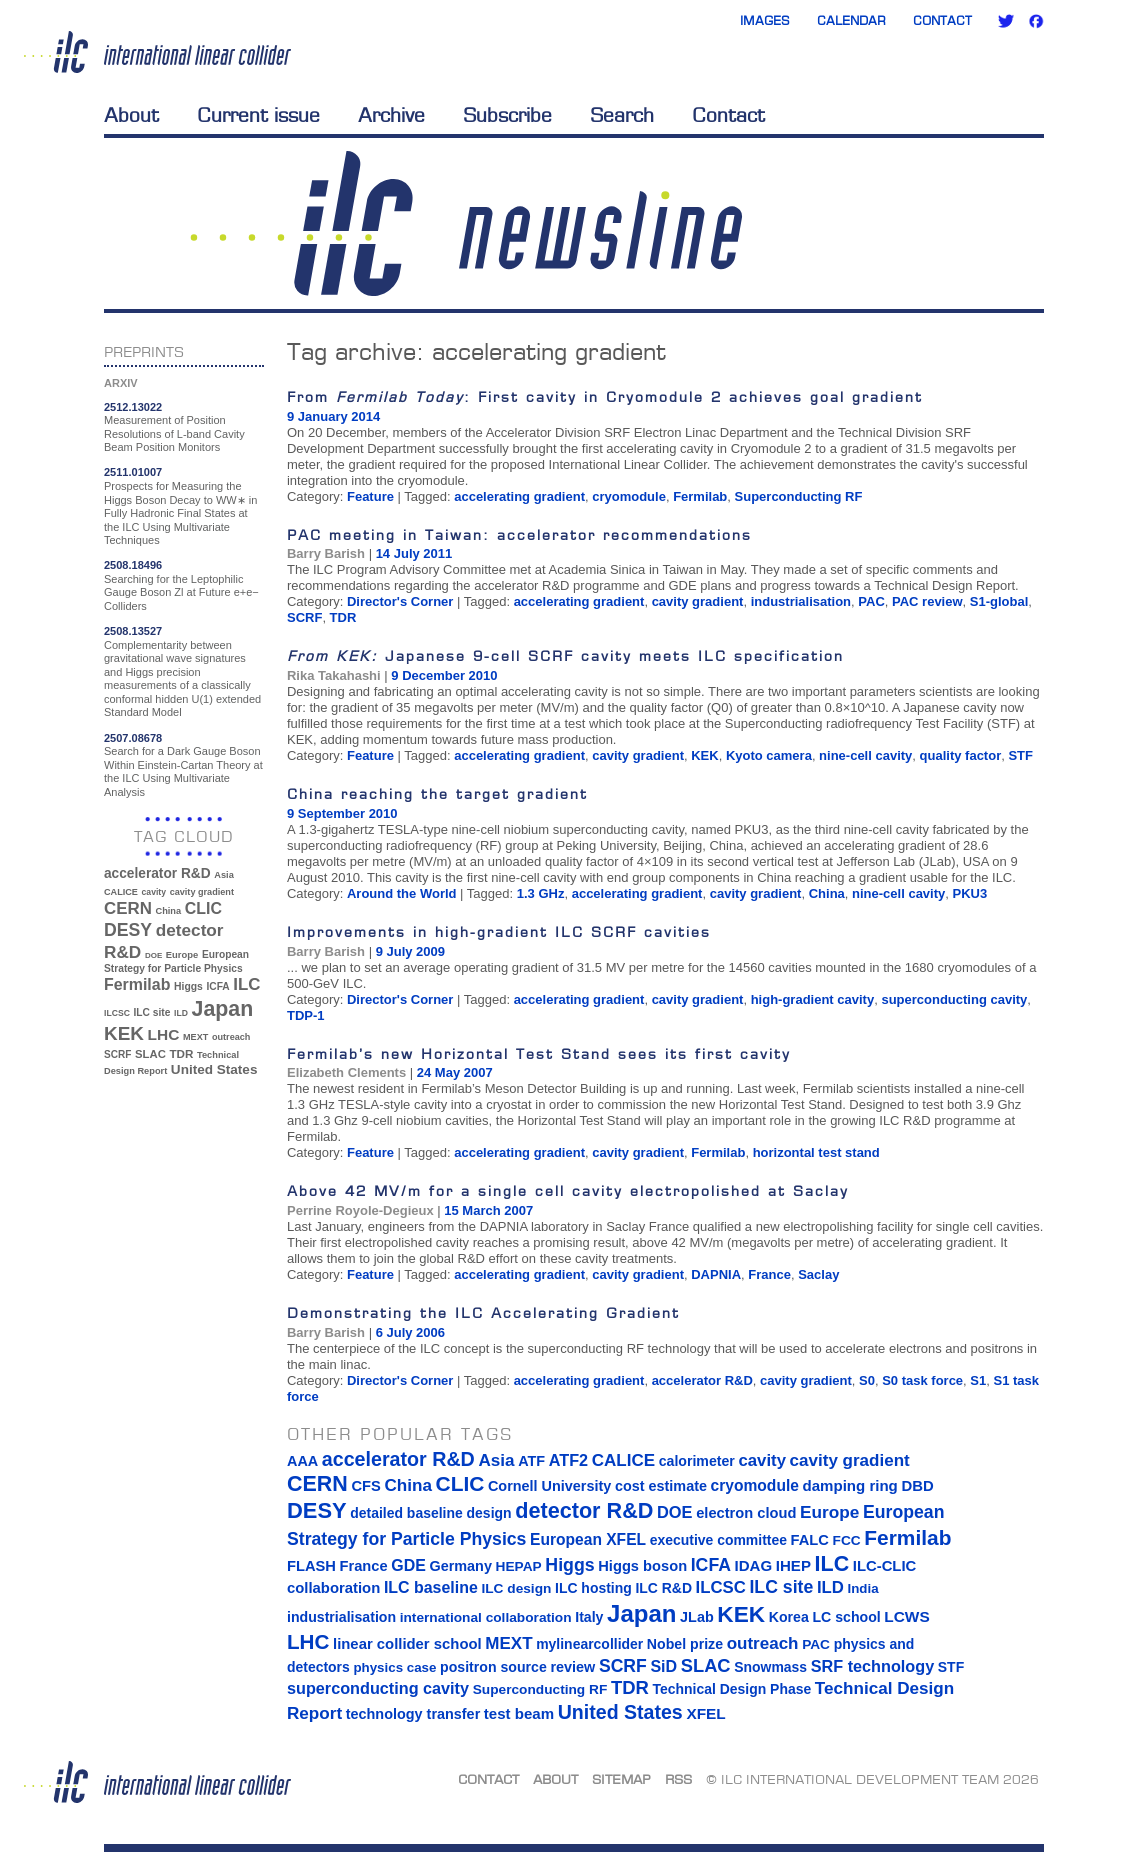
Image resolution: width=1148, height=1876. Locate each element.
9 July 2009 (410, 951)
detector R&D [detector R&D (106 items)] (584, 1510)
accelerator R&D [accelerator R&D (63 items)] (157, 873)
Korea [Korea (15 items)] (789, 1617)
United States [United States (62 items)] (214, 1069)
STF (1020, 755)
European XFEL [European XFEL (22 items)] (588, 1539)
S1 (978, 1380)
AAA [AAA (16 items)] (302, 1461)
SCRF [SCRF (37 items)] (117, 1054)
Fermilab (700, 496)
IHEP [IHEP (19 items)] (793, 1565)
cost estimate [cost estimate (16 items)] (661, 1486)
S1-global (999, 601)
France (769, 1274)
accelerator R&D (702, 1380)
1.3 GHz (541, 893)
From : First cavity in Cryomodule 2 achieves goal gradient (605, 396)
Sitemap (621, 1779)
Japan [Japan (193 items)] (223, 1009)
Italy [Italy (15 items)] (589, 1617)
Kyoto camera (769, 755)
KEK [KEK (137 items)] (124, 1033)
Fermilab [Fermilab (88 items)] (137, 984)
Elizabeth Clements (346, 1072)
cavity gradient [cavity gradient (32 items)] (202, 892)
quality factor (961, 755)
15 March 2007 (488, 1210)
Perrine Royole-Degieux (360, 1210)
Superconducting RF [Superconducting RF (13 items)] (540, 1689)
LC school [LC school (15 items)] (846, 1617)
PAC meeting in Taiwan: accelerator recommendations (519, 534)
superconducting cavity (954, 999)
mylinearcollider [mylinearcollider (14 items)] (589, 1644)
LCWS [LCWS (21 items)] (906, 1616)
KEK (704, 755)
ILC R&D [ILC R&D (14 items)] (663, 1588)
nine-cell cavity (865, 755)
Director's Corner (400, 601)
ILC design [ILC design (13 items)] (516, 1588)
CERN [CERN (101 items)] (128, 908)
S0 (867, 1380)
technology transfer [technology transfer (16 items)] (413, 1714)
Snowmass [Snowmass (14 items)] (770, 1667)
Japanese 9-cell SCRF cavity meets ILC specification (565, 655)
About (131, 115)
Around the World (402, 893)
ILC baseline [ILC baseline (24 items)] (431, 1587)
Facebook (1036, 21)
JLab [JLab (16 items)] (697, 1617)
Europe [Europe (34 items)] (182, 954)
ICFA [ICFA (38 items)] (217, 986)
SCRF (304, 617)
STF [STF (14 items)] (951, 1667)
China (827, 893)
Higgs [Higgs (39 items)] (188, 986)
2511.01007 (133, 472)
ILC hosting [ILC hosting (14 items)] (593, 1588)
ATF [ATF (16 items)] (531, 1461)
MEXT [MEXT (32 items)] (195, 1037)
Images (765, 20)
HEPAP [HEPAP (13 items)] (519, 1566)
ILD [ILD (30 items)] (181, 1013)
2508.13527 (133, 631)
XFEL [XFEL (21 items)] (705, 1713)
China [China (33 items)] (168, 911)
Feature (370, 496)
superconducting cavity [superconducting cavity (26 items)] (378, 1688)
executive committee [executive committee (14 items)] (718, 1540)
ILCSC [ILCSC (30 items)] (117, 1013)
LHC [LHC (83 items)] (164, 1034)
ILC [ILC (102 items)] (246, 984)
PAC (871, 601)
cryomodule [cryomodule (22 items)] (755, 1485)
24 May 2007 (455, 1072)
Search (622, 115)
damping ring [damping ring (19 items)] (850, 1485)
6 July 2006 (410, 1332)
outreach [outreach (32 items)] (231, 1037)
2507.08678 (133, 738)
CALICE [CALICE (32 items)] (121, 892)
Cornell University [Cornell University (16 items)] (549, 1486)
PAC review (927, 601)
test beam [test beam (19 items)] (519, 1713)
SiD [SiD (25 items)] (663, 1666)
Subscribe (507, 115)
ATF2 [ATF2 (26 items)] (568, 1460)
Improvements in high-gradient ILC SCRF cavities (499, 931)
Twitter (1006, 21)
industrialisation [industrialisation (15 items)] (341, 1617)
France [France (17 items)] (364, 1566)
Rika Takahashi (334, 675)
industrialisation (801, 601)
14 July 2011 (414, 553)
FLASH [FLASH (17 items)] (311, 1566)
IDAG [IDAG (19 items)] (754, 1565)
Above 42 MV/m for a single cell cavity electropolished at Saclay (568, 1190)
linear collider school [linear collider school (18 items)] (407, 1644)
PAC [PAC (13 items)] (816, 1644)
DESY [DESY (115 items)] (128, 930)
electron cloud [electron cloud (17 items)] (746, 1513)
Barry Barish (326, 553)
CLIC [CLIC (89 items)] (203, 908)
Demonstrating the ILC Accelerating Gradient (483, 1312)
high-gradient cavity (813, 999)
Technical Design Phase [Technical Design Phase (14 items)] (731, 1689)
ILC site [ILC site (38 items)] (152, 1012)
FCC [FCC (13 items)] (847, 1540)
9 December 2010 (444, 675)
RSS (678, 1779)
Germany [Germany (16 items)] (460, 1566)
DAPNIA (716, 1274)
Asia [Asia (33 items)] (224, 875)
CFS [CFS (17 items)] (365, 1486)
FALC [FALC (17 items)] (810, 1540)
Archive (391, 115)
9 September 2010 (342, 813)
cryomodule (629, 496)
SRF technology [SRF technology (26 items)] (872, 1666)
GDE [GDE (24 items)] (408, 1565)
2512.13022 (133, 407)
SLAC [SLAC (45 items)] (150, 1054)
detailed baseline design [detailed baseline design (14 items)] (430, 1513)
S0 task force (922, 1380)
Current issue (258, 115)
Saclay (818, 1274)
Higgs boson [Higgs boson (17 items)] (642, 1566)
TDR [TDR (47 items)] (181, 1053)
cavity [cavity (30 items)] (154, 892)
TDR (343, 617)
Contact (942, 20)
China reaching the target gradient (437, 793)
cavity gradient (698, 601)
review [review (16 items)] (572, 1667)
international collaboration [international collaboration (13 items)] (486, 1617)
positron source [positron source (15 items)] (493, 1667)
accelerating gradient (519, 496)
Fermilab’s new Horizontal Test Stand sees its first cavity (539, 1053)
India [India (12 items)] (862, 1588)
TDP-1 (306, 1015)
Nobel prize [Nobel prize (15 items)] (685, 1644)
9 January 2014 (333, 416)
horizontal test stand (816, 1152)
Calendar (851, 20)
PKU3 (970, 893)
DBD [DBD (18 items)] (917, 1486)
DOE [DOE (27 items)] (153, 955)
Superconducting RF (799, 496)
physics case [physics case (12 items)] (394, 1667)
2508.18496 (133, 565)
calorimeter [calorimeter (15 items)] (697, 1461)
